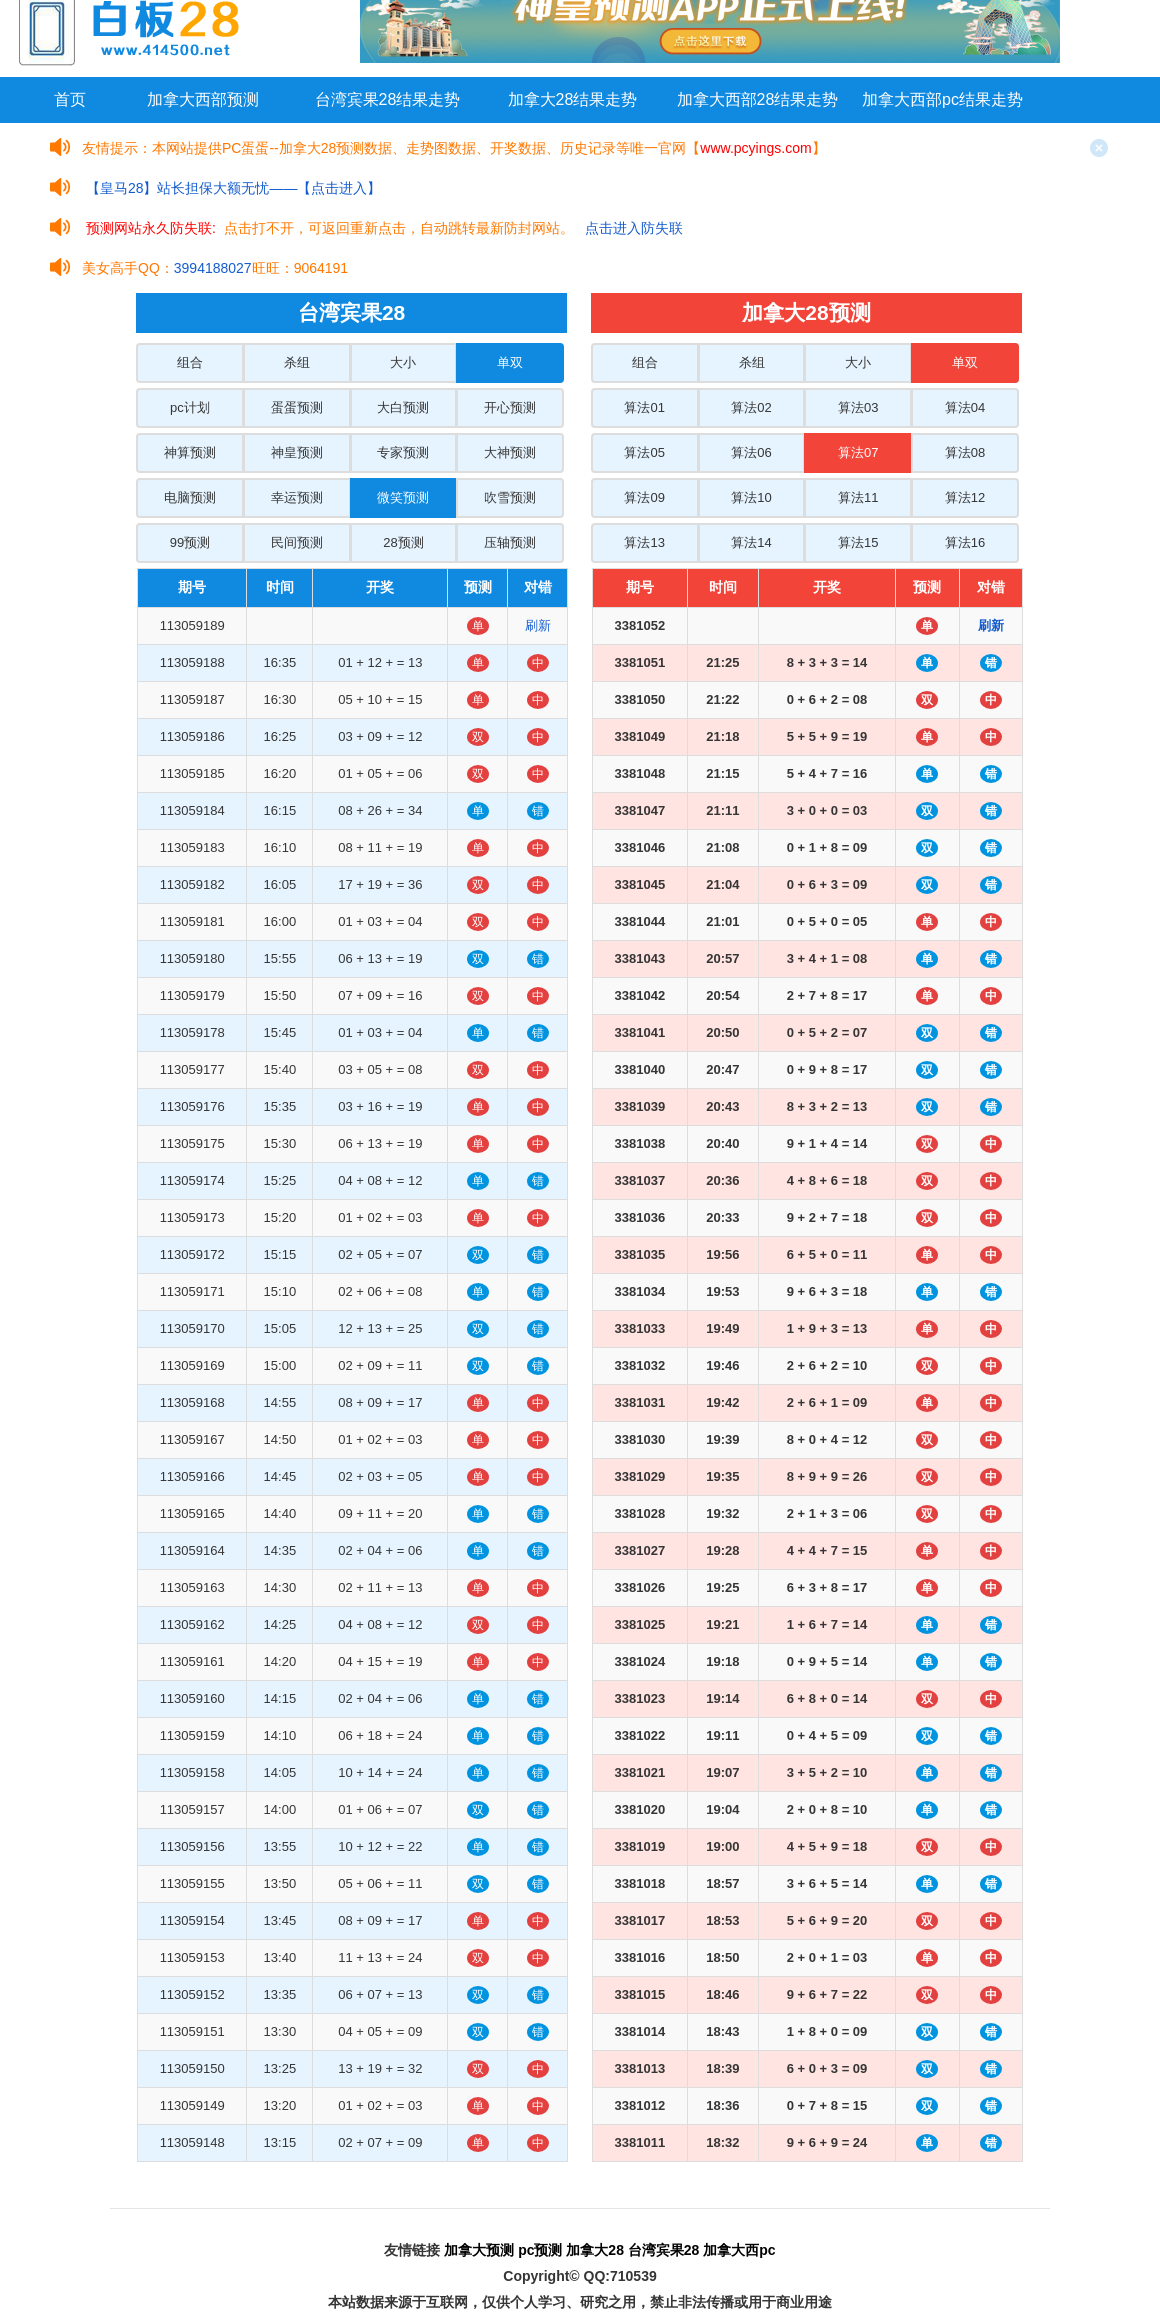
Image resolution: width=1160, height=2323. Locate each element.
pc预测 (540, 2250)
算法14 (751, 542)
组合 (190, 362)
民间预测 (297, 542)
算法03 (858, 407)
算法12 (965, 497)
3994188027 (213, 268)
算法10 (751, 497)
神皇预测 (297, 452)
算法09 (644, 497)
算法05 (644, 452)
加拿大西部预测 (203, 99)
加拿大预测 (479, 2250)
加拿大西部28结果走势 (758, 99)
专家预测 (403, 452)
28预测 (403, 542)
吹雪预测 (510, 497)
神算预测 (190, 452)
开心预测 (510, 407)
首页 (70, 99)
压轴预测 (510, 542)
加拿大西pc (739, 2250)
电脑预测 (190, 497)
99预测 (190, 542)
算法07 (858, 452)
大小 (403, 362)
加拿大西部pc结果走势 (942, 99)
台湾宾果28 (664, 2250)
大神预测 (510, 452)
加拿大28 (595, 2250)
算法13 (644, 542)
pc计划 (190, 407)
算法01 (644, 407)
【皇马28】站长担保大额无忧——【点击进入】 (234, 188)
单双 (510, 362)
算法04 (965, 407)
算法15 (858, 542)
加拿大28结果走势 (573, 99)
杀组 (297, 362)
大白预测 (403, 407)
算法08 (965, 452)
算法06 (751, 452)
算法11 (858, 497)
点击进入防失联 (634, 228)
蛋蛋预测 (297, 407)
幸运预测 (297, 497)
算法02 (751, 407)
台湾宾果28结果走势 (388, 99)
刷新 (538, 625)
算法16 (965, 542)
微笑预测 (403, 497)
